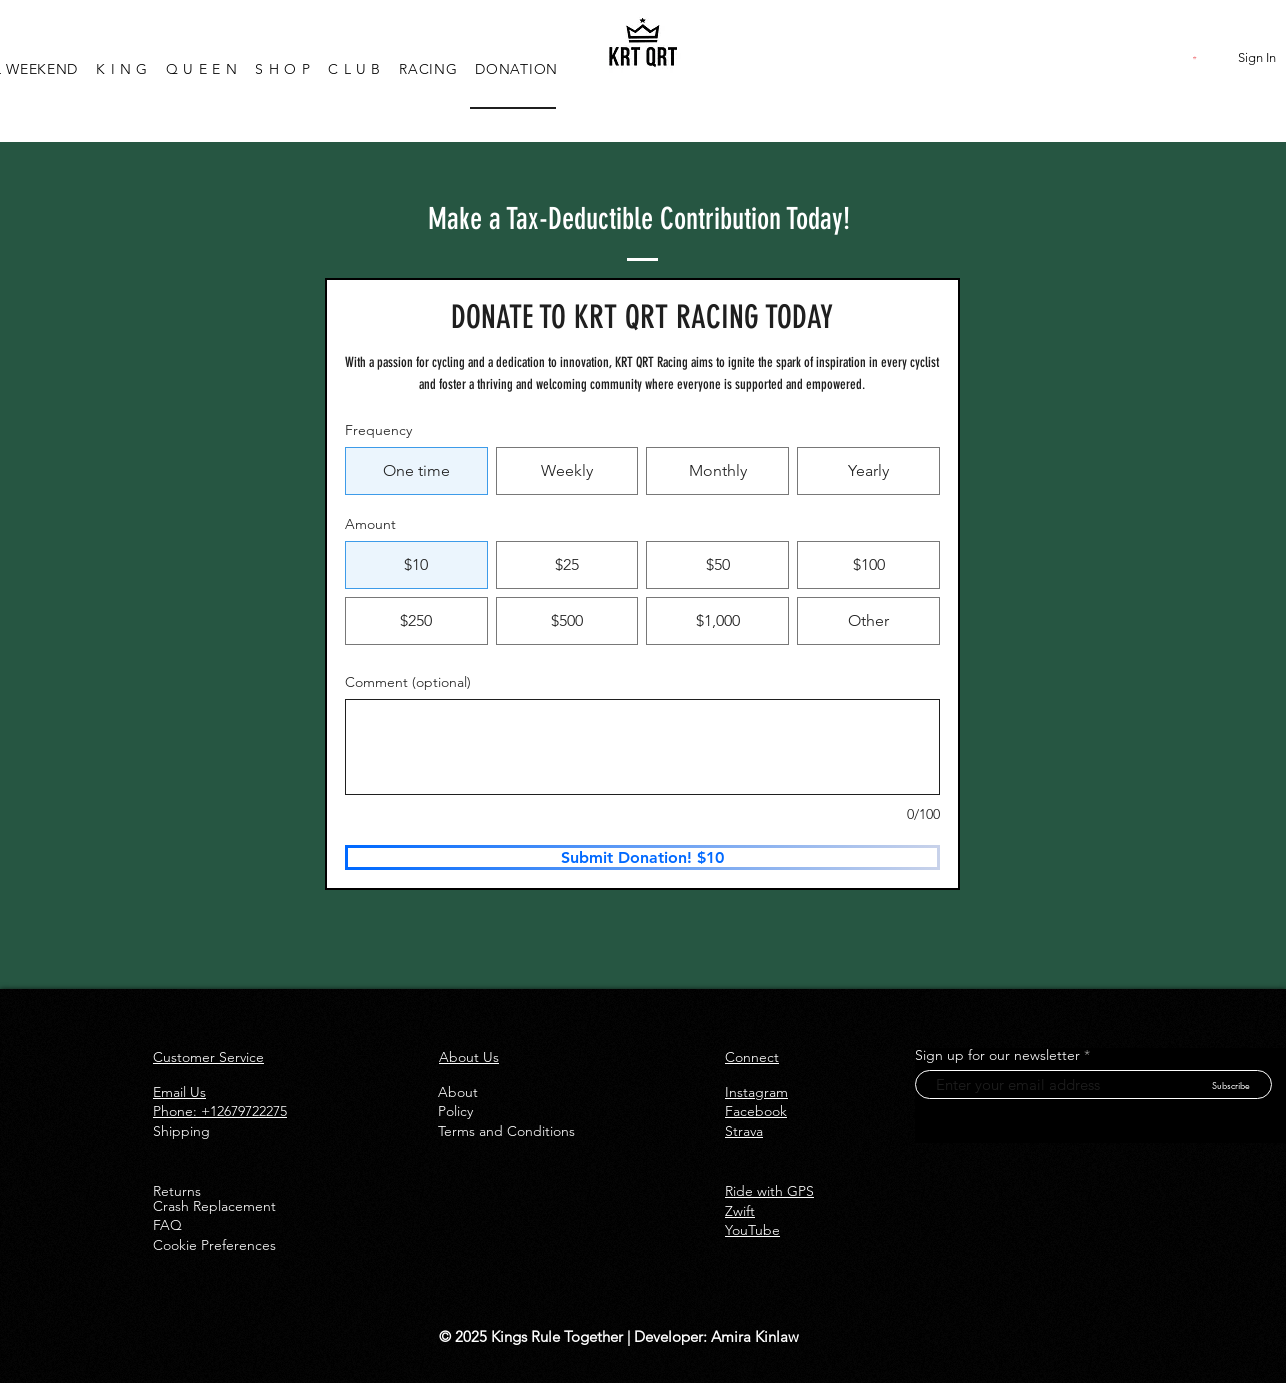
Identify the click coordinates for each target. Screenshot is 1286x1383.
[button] (1196, 57)
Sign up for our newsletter (997, 1055)
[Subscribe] (1230, 1085)
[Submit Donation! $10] (642, 857)
